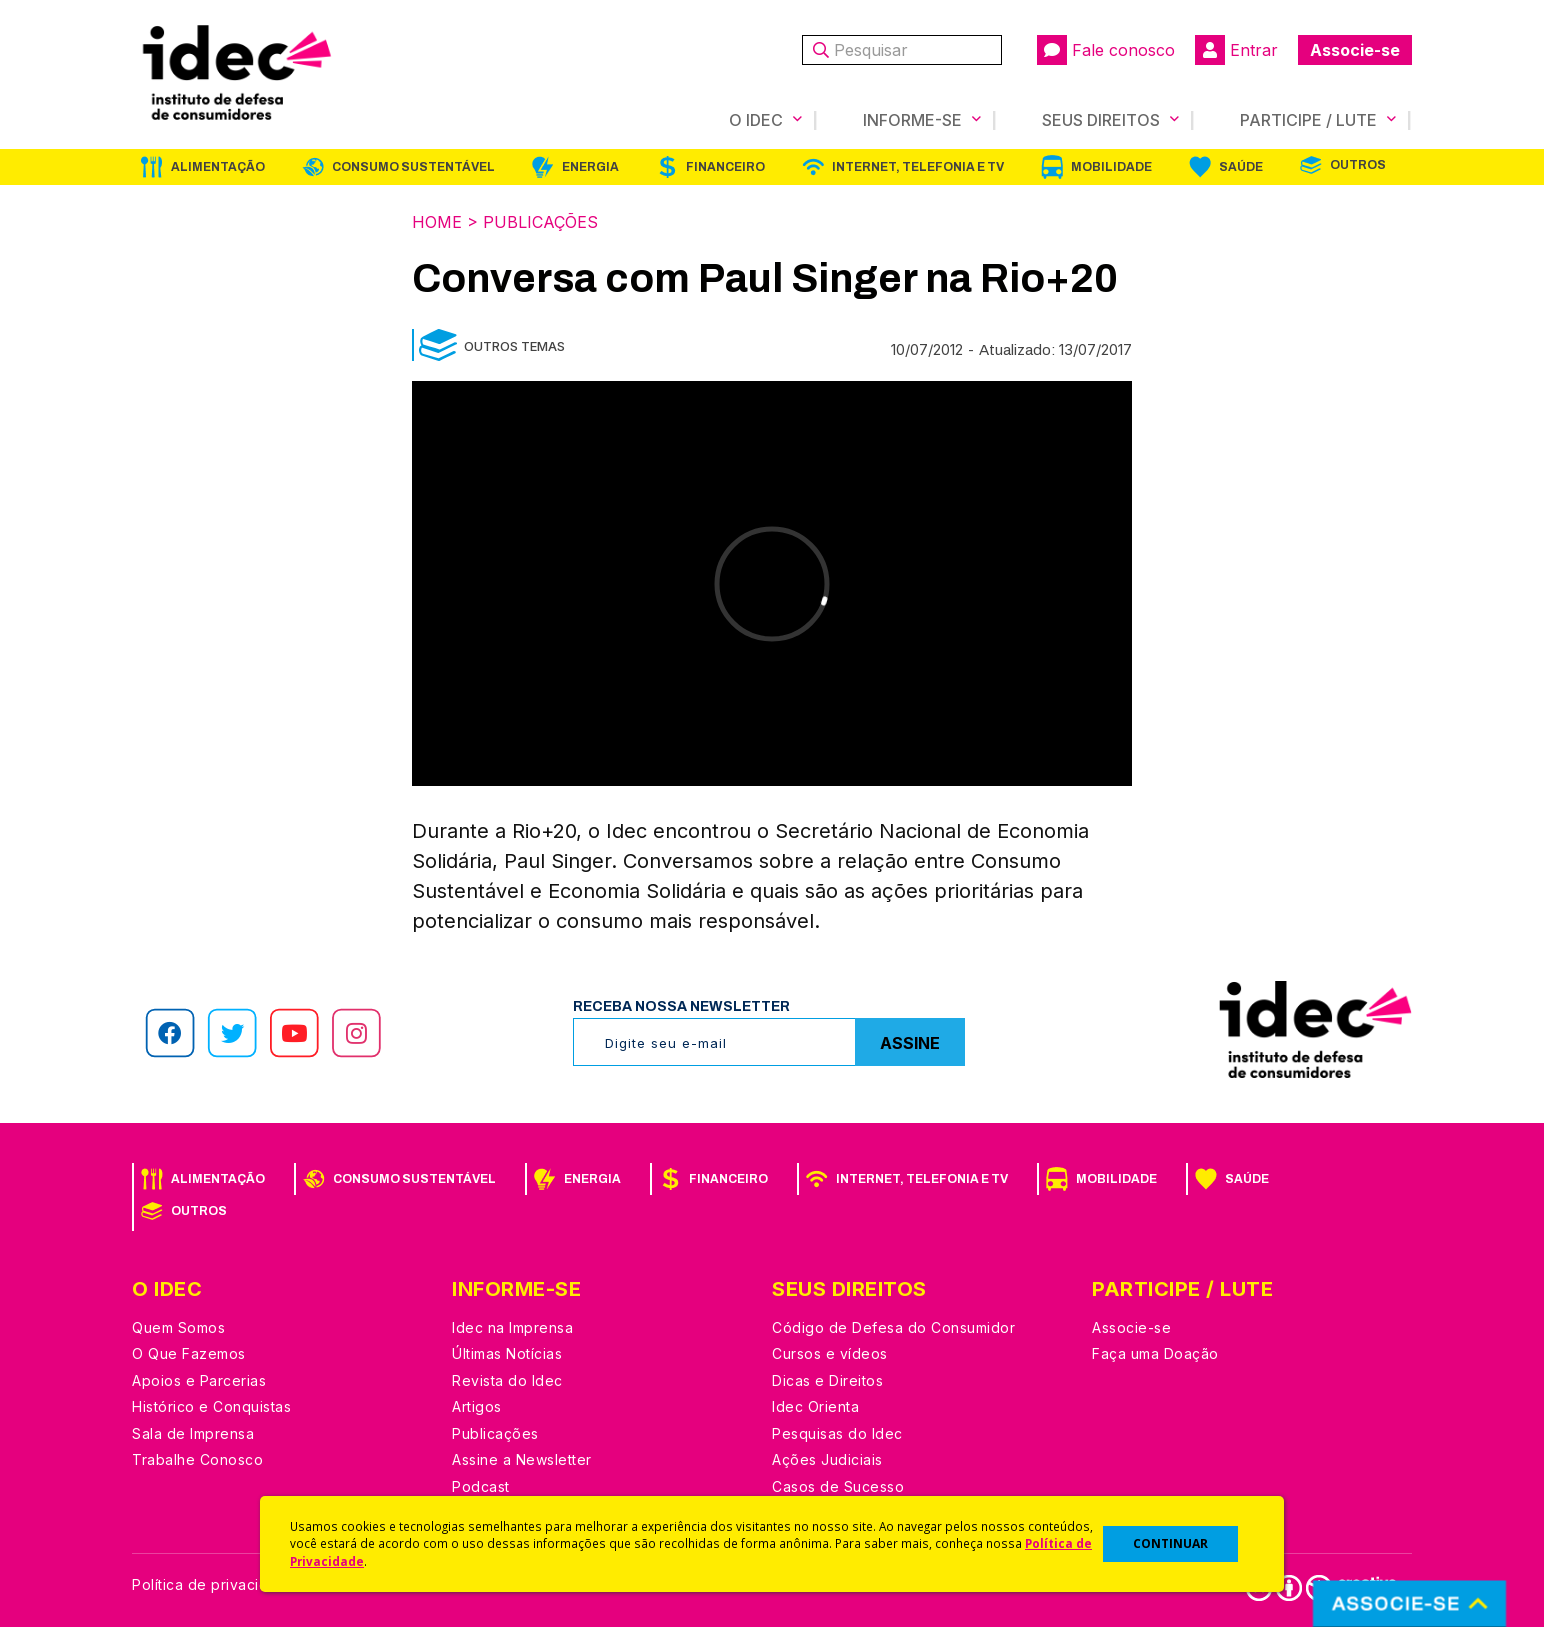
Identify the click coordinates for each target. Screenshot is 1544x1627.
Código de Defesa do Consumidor (893, 1327)
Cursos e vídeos (830, 1353)
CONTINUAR (1170, 1543)
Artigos (477, 1406)
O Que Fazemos (189, 1353)
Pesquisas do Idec (837, 1433)
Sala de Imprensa (193, 1433)
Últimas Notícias (507, 1353)
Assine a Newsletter (522, 1459)
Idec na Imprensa (512, 1327)
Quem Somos (178, 1327)
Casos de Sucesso (838, 1486)
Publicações (540, 222)
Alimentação (218, 167)
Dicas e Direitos (827, 1380)
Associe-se (1355, 50)
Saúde (1241, 167)
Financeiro (725, 167)
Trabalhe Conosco (197, 1459)
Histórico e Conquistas (211, 1406)
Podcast (481, 1486)
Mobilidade (1111, 167)
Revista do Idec (507, 1380)
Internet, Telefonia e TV (918, 167)
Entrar (1236, 50)
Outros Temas (514, 346)
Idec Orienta (815, 1406)
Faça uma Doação (1155, 1353)
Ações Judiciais (827, 1459)
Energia (590, 167)
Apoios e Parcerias (199, 1380)
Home (437, 222)
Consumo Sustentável (413, 167)
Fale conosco (1106, 50)
